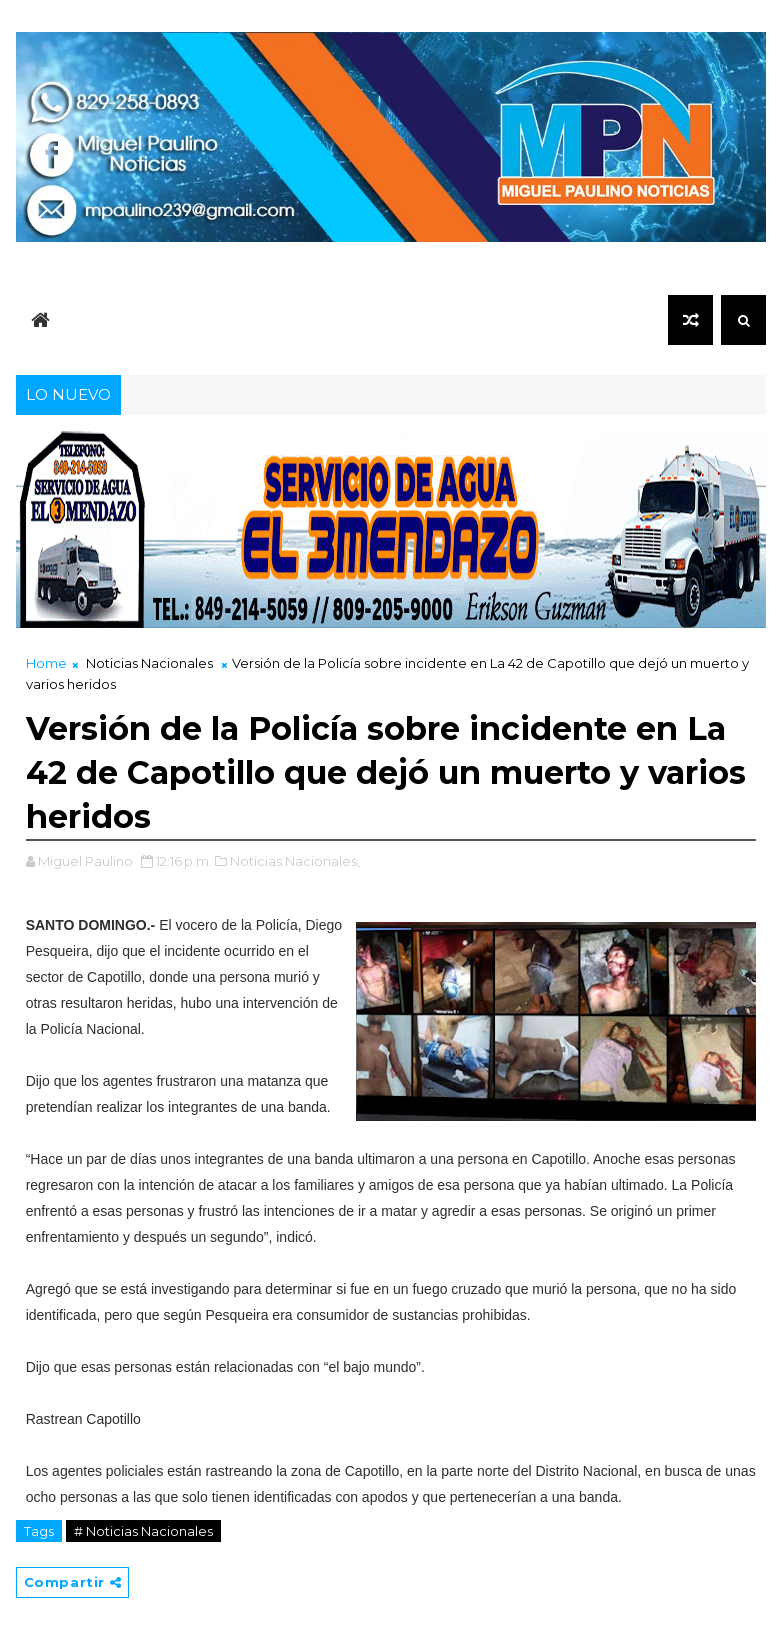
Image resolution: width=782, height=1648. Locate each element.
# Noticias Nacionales (143, 1531)
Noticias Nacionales (149, 663)
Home (46, 663)
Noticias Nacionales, (295, 861)
